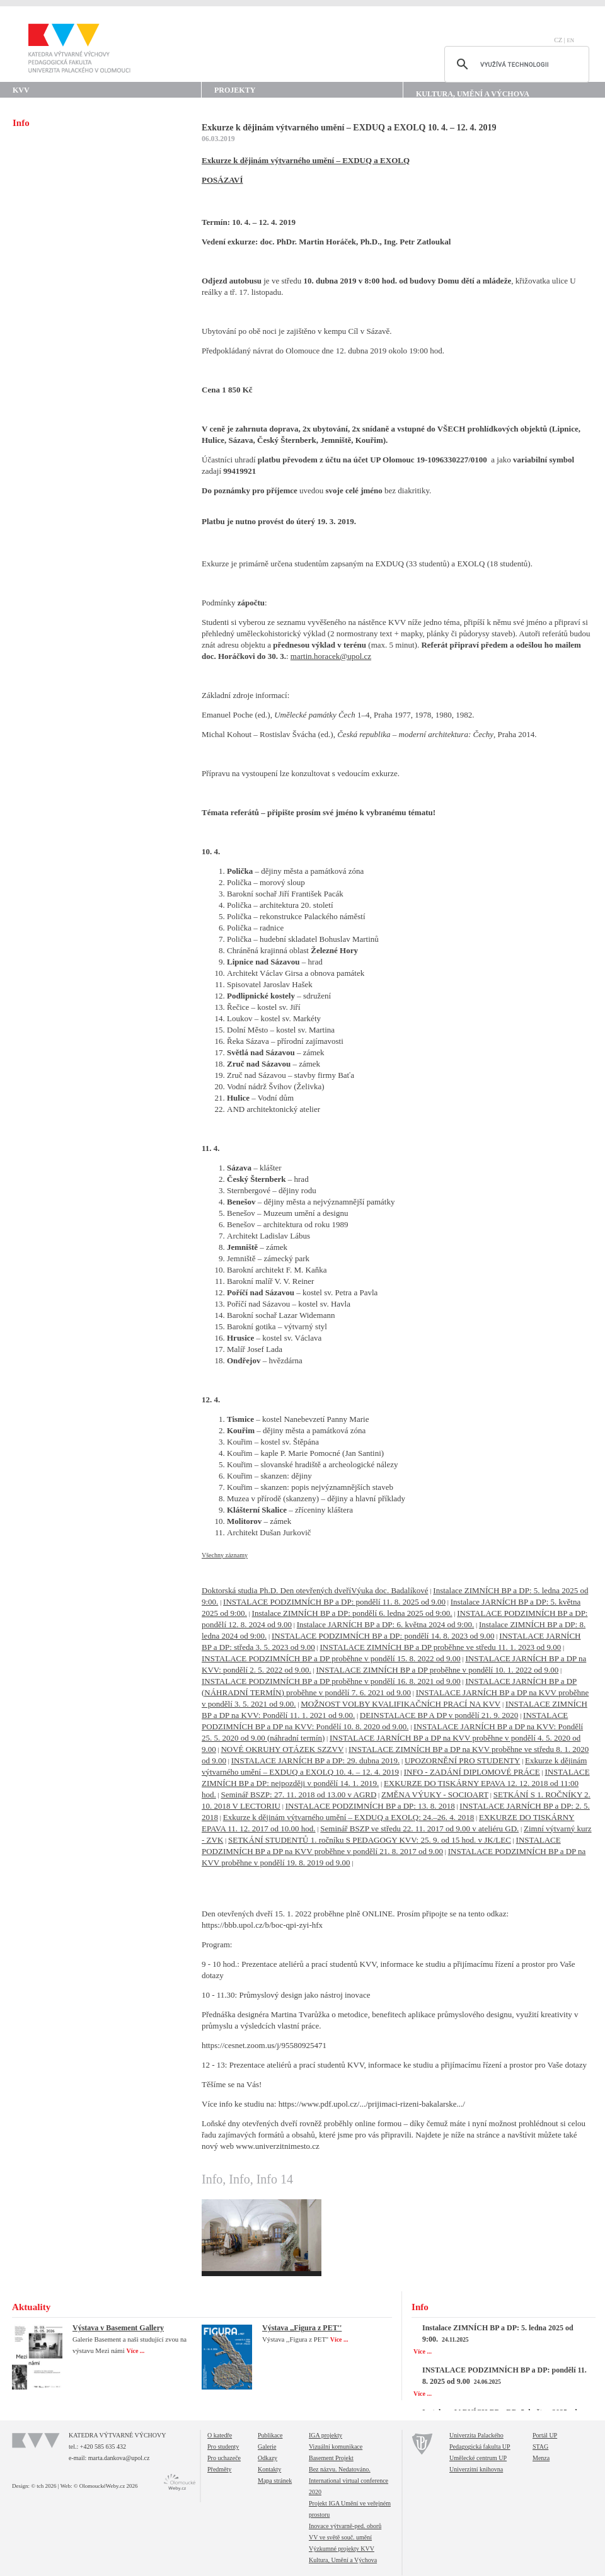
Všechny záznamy (225, 1555)
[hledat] (515, 64)
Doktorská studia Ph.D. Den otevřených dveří (276, 1590)
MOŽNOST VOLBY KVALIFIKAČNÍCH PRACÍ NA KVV (400, 1704)
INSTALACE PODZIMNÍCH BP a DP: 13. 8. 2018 (370, 1806)
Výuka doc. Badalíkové (389, 1590)
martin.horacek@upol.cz (331, 656)
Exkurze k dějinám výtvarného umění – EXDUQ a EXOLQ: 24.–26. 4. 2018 (349, 1817)
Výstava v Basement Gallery (118, 2327)
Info (420, 2307)
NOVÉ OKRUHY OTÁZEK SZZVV (282, 1749)
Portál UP (545, 2435)
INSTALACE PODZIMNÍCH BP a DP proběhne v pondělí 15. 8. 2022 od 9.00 (331, 1658)
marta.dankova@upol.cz (119, 2457)
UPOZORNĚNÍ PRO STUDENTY (462, 1760)
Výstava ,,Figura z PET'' (302, 2327)
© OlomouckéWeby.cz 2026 (106, 2486)
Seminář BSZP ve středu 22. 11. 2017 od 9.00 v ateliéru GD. (419, 1828)
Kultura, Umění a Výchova (472, 93)
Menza (541, 2457)
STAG (540, 2446)
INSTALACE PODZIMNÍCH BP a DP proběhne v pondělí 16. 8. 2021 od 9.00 (331, 1681)
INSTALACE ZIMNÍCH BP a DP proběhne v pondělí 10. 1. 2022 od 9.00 (437, 1669)
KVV (21, 90)
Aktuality (31, 2307)
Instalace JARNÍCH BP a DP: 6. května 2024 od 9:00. (386, 1624)
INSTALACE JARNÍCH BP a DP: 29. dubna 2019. (315, 1760)
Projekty (234, 90)
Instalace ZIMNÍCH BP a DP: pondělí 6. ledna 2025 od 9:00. (352, 1613)
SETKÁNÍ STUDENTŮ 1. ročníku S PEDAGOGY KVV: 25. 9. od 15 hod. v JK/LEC (369, 1840)
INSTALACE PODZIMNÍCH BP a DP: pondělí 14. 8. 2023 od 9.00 (383, 1635)
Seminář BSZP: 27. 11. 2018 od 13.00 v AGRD (298, 1794)
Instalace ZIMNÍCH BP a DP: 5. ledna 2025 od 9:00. (497, 2333)
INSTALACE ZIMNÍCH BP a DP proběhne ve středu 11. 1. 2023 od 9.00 (440, 1647)
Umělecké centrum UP (478, 2457)
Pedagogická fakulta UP (479, 2446)
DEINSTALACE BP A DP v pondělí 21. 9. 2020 (439, 1715)
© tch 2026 (43, 2486)
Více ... (136, 2350)
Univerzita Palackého (476, 2435)
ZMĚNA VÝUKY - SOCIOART (434, 1794)
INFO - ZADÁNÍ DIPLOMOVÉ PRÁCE (472, 1772)
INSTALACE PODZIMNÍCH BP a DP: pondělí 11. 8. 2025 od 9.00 (334, 1601)
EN (570, 40)
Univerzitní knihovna (476, 2469)
